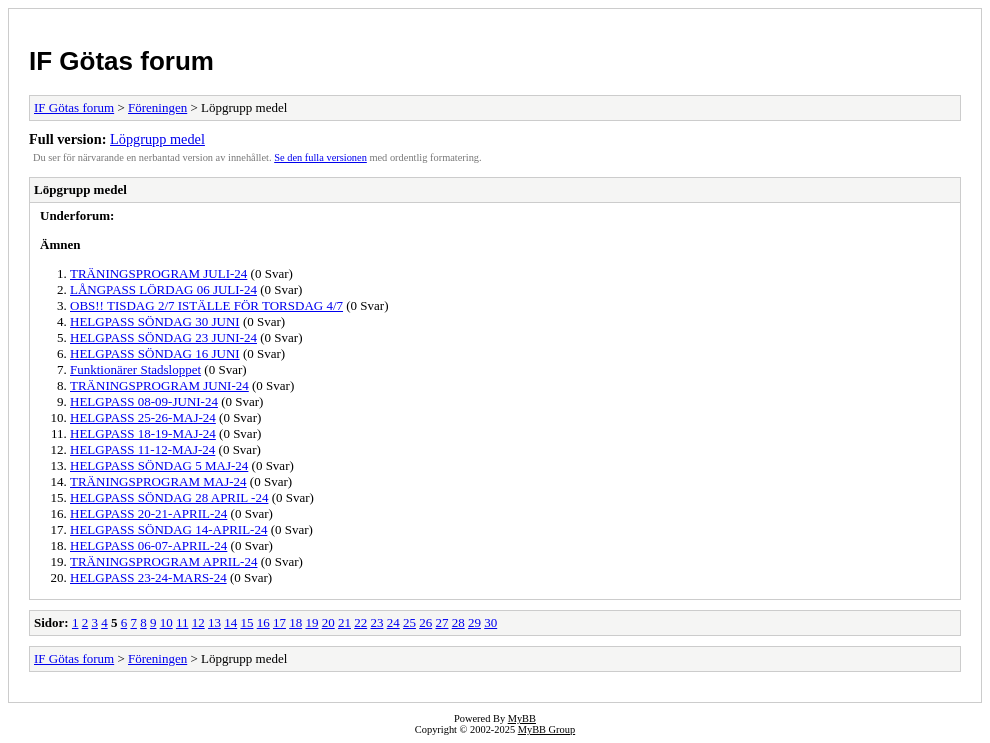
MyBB (522, 718)
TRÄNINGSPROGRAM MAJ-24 (158, 481)
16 (263, 622)
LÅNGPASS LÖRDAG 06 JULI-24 (163, 289)
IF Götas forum (121, 61)
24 (393, 622)
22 (360, 622)
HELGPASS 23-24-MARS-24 (148, 577)
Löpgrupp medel (157, 139)
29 (474, 622)
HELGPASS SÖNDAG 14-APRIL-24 (168, 529)
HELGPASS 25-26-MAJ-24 (143, 417)
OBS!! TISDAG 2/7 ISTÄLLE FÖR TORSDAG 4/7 (206, 305)
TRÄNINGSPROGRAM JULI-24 (158, 273)
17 (279, 622)
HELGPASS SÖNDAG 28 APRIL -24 (169, 497)
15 (246, 622)
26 (425, 622)
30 (490, 622)
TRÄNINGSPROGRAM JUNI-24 (159, 385)
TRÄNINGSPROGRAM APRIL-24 (163, 561)
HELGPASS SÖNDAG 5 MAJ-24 (159, 465)
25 (409, 622)
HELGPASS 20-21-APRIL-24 (148, 513)
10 (166, 622)
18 (295, 622)
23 (376, 622)
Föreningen (157, 107)
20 (328, 622)
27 (441, 622)
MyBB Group (546, 729)
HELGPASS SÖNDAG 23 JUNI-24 (163, 337)
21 (344, 622)
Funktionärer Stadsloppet (135, 369)
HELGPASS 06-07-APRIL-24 (148, 545)
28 (458, 622)
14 (230, 622)
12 (198, 622)
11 (182, 622)
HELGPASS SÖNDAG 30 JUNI (155, 321)
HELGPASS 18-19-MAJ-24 (143, 433)
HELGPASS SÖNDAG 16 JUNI (155, 353)
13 (214, 622)
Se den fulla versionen (320, 157)
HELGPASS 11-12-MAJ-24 (142, 449)
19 (311, 622)
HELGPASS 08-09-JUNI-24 (144, 401)
